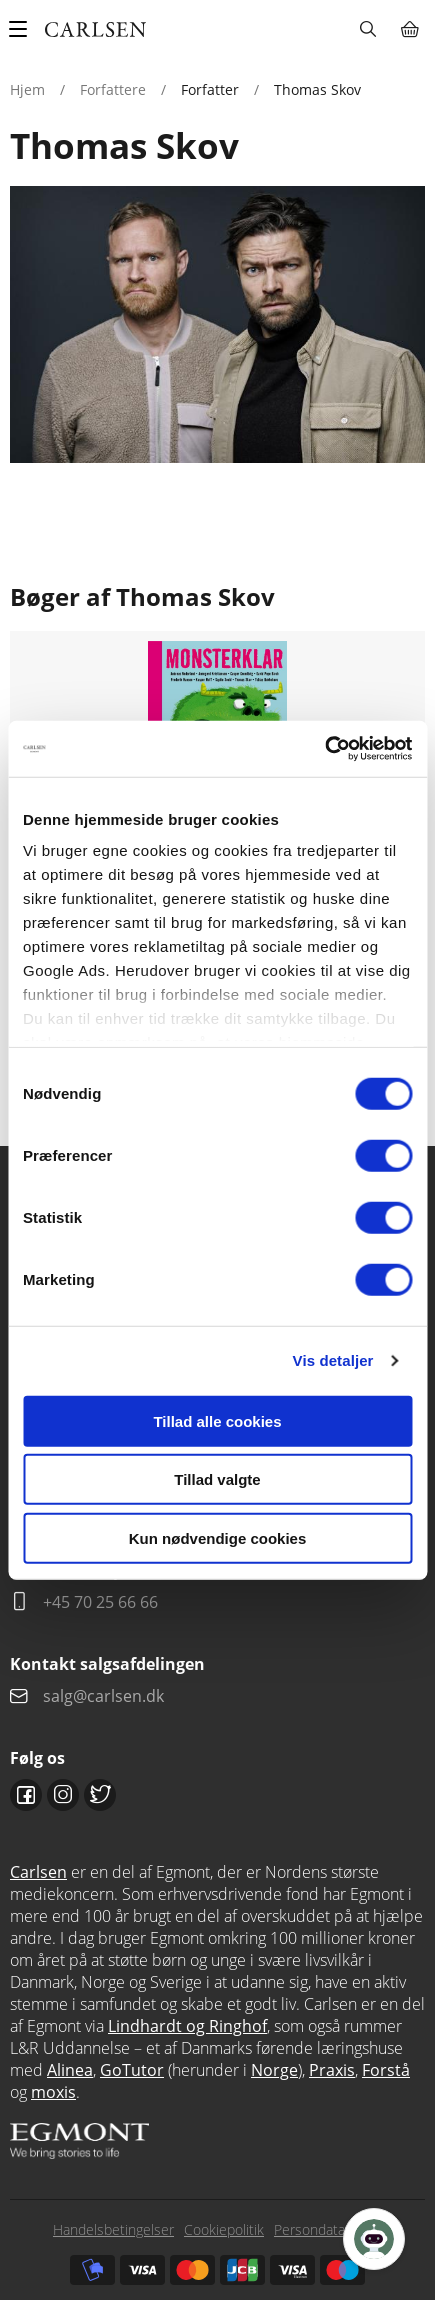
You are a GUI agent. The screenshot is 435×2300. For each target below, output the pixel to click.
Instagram (63, 1795)
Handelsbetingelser (113, 2229)
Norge (274, 2070)
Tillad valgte (217, 1479)
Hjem (27, 89)
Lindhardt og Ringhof (187, 2026)
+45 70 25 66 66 (100, 1602)
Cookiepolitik (224, 2229)
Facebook (26, 1795)
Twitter (100, 1795)
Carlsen (38, 1872)
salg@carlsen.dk (105, 1696)
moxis (53, 2092)
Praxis (332, 2070)
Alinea (70, 2070)
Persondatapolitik (328, 2229)
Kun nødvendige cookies (218, 1537)
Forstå (386, 2070)
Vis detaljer (333, 1360)
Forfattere (113, 89)
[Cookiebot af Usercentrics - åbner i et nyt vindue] (324, 749)
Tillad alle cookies (217, 1420)
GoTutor (132, 2070)
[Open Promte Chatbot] (374, 2239)
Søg (367, 29)
